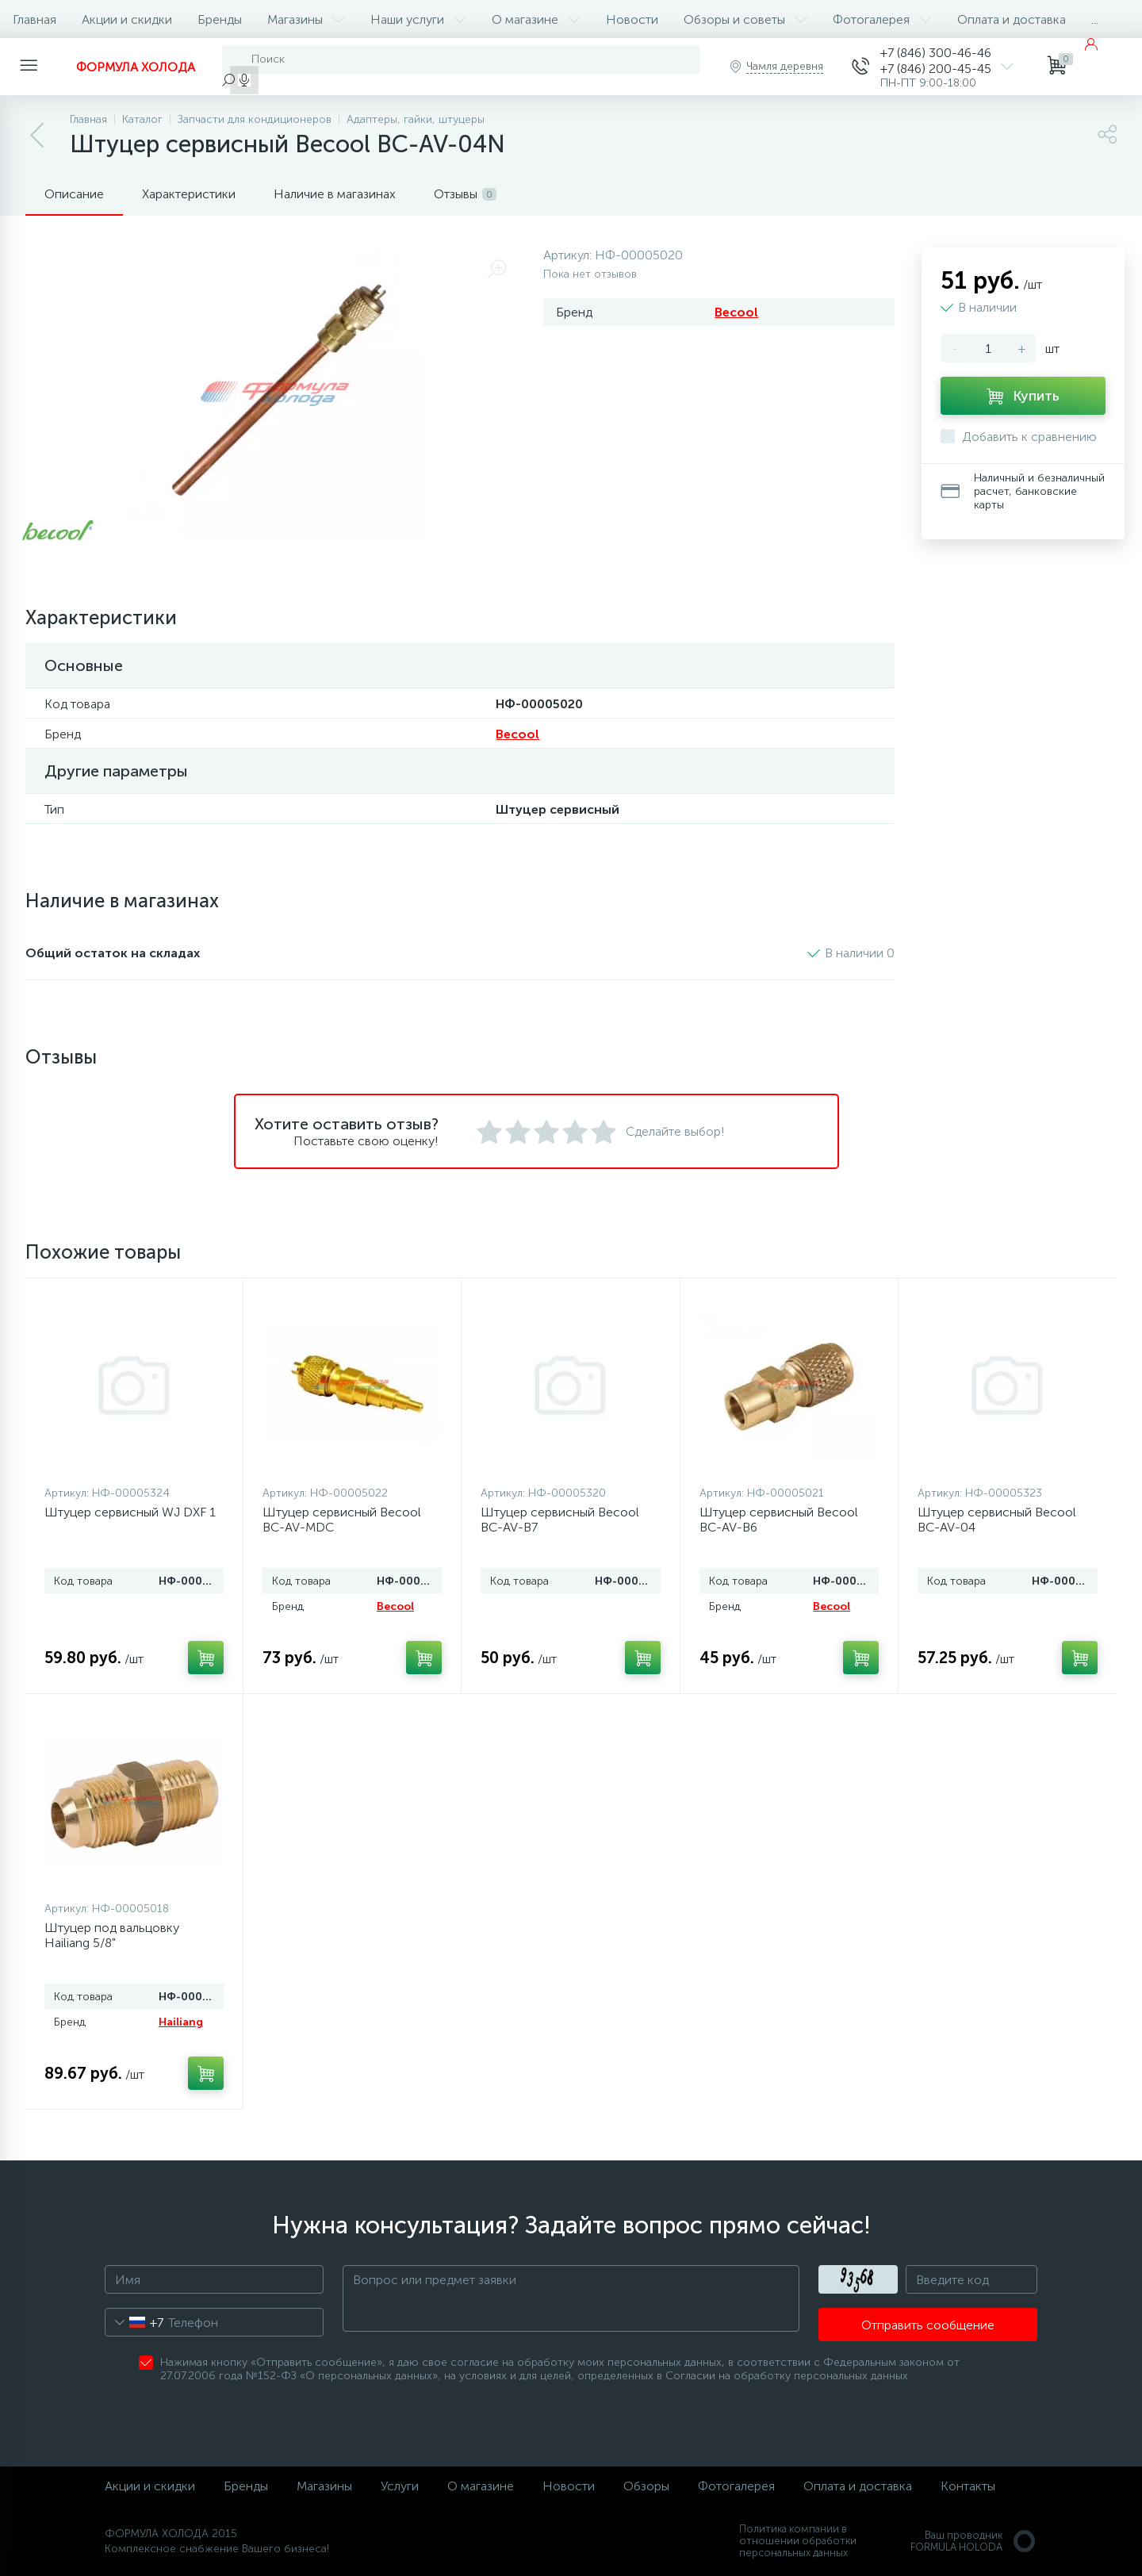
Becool (736, 312)
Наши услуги (418, 19)
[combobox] (134, 2322)
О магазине (536, 19)
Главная (34, 19)
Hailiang (181, 2022)
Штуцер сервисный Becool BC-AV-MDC (342, 1520)
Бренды (219, 19)
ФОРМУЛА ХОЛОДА (135, 67)
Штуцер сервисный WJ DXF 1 (130, 1512)
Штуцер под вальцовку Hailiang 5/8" (111, 1935)
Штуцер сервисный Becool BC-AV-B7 (560, 1520)
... (1094, 19)
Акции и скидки (127, 19)
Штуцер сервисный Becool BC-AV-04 (997, 1520)
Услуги (400, 2486)
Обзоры (646, 2486)
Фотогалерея (882, 19)
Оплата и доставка (1011, 19)
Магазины (306, 19)
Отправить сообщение (927, 2325)
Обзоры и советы (745, 19)
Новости (632, 19)
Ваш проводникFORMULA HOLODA (973, 2541)
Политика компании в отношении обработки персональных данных (797, 2541)
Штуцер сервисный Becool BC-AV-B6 (778, 1520)
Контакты (968, 2486)
